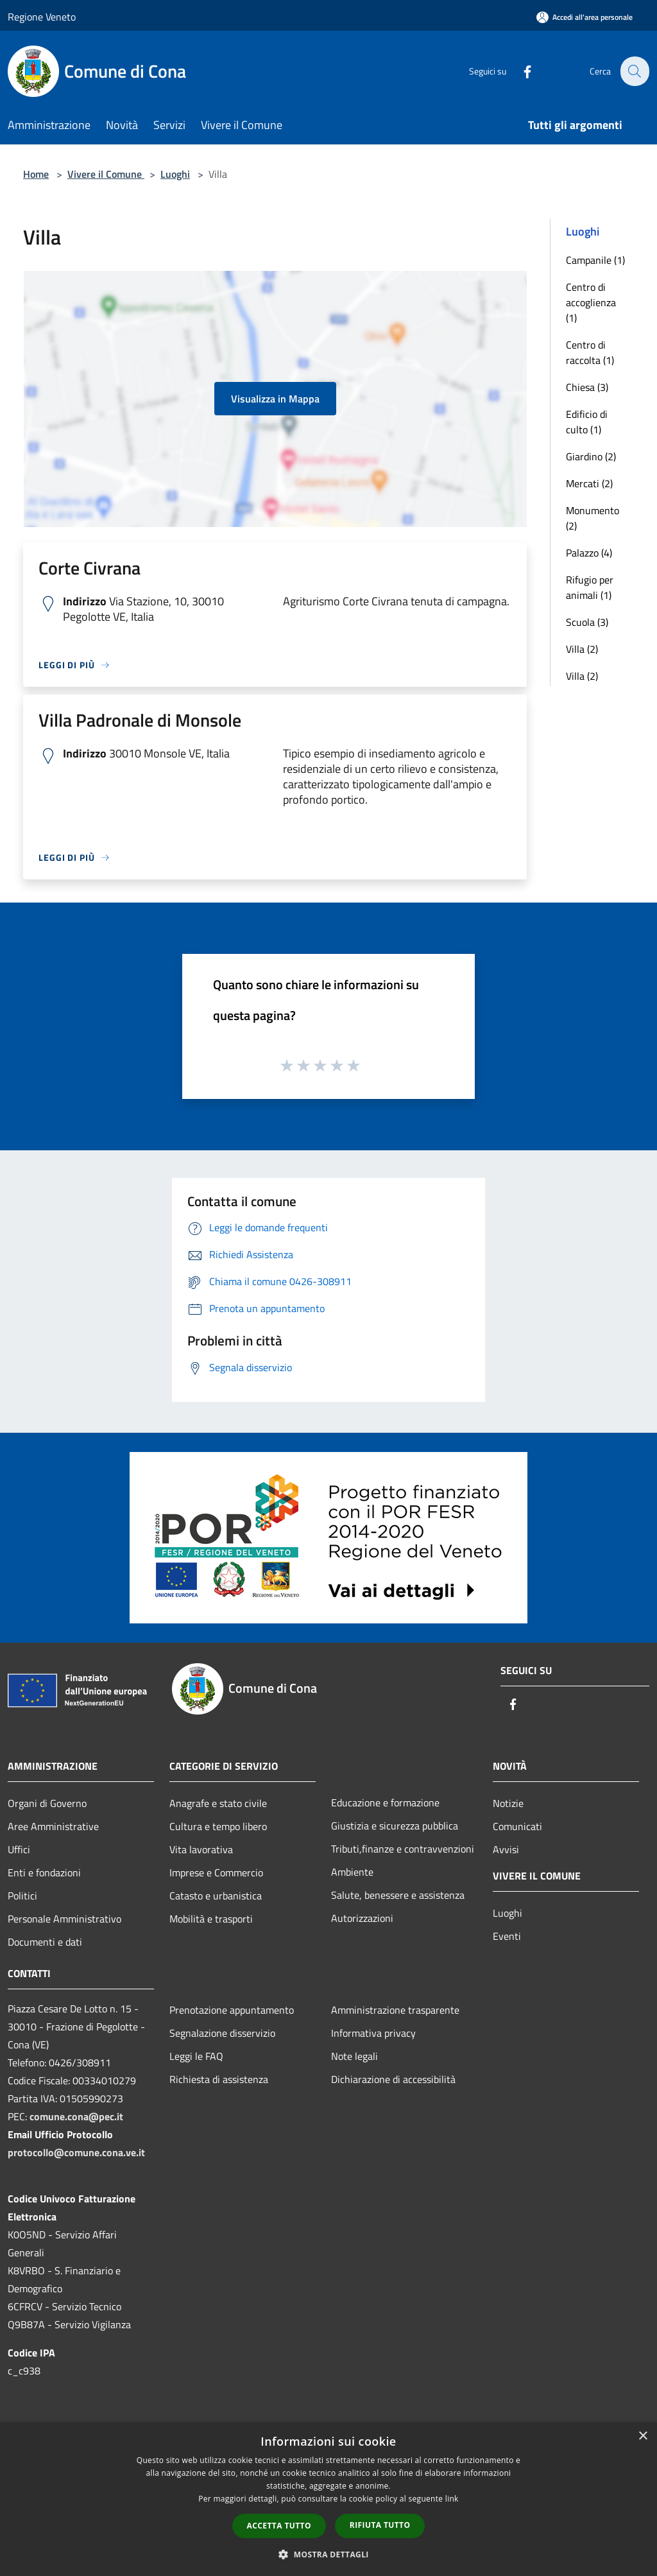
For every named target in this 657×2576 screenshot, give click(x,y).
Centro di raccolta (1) (590, 352)
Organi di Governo (47, 1803)
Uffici (19, 1849)
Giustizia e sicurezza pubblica (394, 1825)
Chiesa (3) (587, 387)
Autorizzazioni (362, 1918)
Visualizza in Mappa (275, 398)
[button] (328, 2554)
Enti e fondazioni (44, 1872)
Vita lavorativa (201, 1849)
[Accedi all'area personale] (584, 17)
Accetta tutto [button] (279, 2525)
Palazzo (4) (589, 552)
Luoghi (175, 174)
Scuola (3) (587, 622)
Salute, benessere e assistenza (398, 1895)
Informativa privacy (373, 2033)
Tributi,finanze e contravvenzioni (402, 1848)
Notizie (508, 1803)
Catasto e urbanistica (215, 1895)
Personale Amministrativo (64, 1918)
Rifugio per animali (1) (589, 587)
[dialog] (328, 2499)
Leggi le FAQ (196, 2056)
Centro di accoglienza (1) (591, 302)
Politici (22, 1895)
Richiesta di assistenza (218, 2079)
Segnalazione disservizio (222, 2033)
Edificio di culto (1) (587, 421)
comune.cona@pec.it (76, 2116)
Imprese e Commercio (216, 1872)
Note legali (354, 2056)
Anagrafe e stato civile (218, 1803)
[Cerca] (634, 71)
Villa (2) (582, 649)
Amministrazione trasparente (395, 2010)
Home (36, 174)
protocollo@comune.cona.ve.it (76, 2152)
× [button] (642, 2436)
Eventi (507, 1936)
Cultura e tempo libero (218, 1826)
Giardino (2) (591, 456)
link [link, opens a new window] (452, 2498)
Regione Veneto (42, 16)
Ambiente (352, 1872)
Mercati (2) (589, 483)
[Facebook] (520, 71)
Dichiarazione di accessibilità (393, 2079)
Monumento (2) (592, 518)
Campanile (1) (595, 260)
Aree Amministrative (53, 1826)
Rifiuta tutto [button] (380, 2525)
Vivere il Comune (105, 174)
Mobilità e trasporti (211, 1918)
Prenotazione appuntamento (231, 2010)
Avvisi (506, 1849)
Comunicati (517, 1826)
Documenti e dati (45, 1941)
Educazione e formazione (385, 1802)
